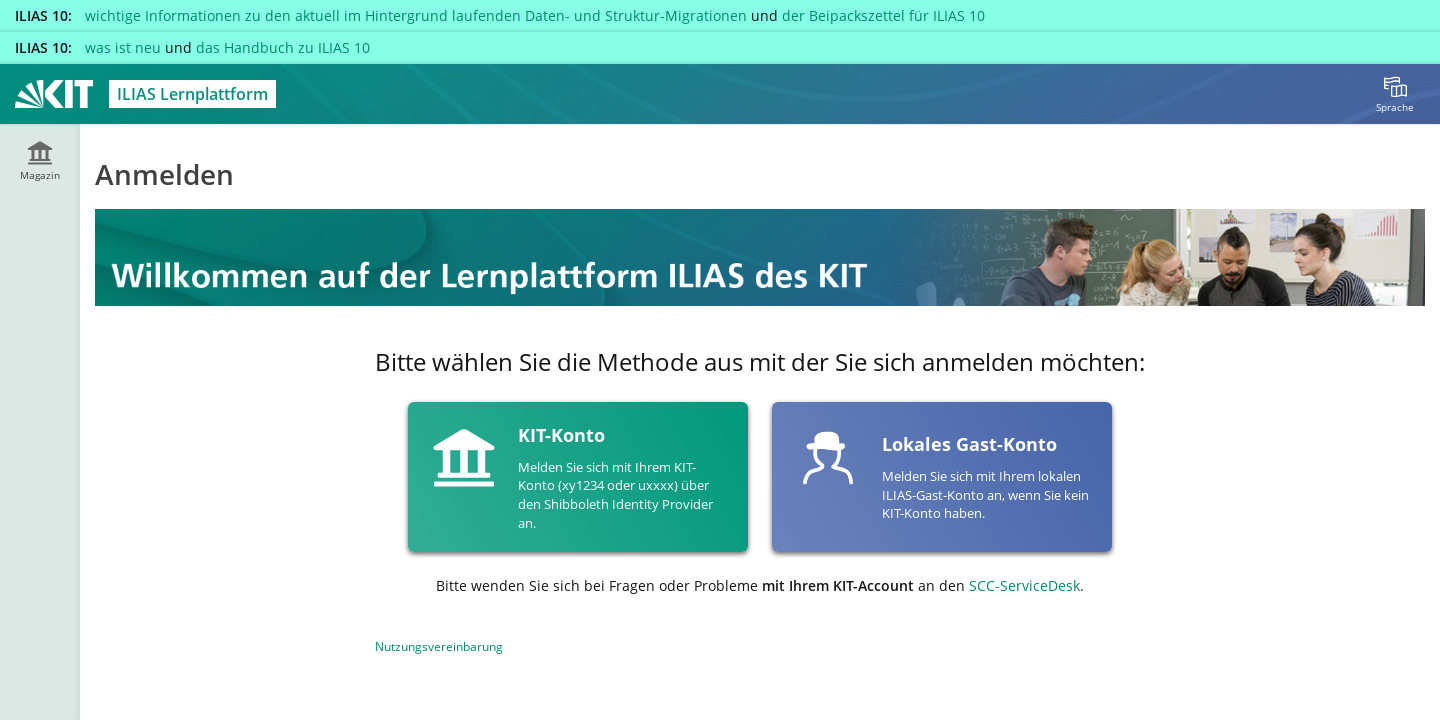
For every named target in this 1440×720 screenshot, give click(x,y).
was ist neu (123, 47)
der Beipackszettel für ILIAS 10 (883, 15)
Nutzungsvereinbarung (439, 646)
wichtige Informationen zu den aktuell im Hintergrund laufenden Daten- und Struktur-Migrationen (416, 15)
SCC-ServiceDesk (1024, 585)
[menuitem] (1395, 94)
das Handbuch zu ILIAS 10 (283, 47)
